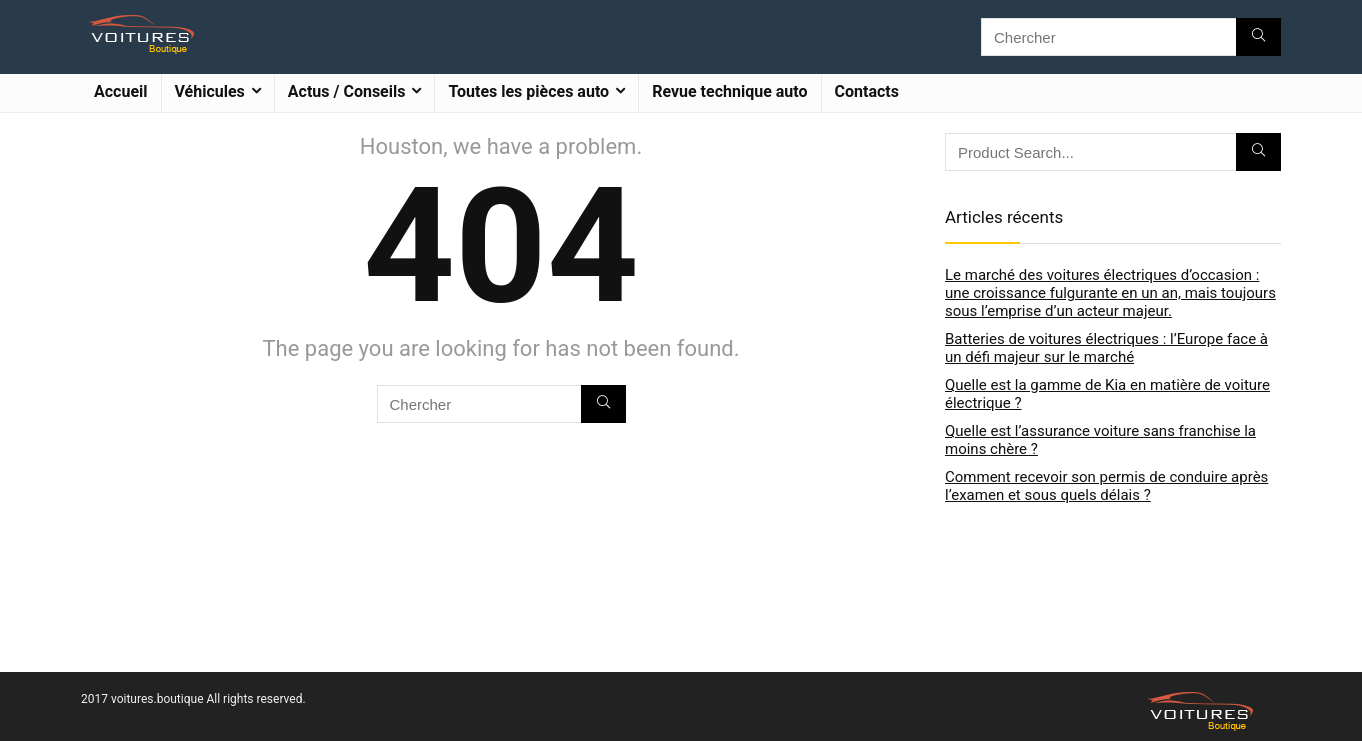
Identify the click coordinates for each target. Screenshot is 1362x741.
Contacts (867, 91)
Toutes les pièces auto (528, 91)
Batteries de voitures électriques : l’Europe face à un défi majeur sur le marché (1106, 348)
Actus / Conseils (347, 91)
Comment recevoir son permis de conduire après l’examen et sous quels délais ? (1106, 486)
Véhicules (210, 91)
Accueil (121, 91)
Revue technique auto (729, 91)
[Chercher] (1258, 37)
